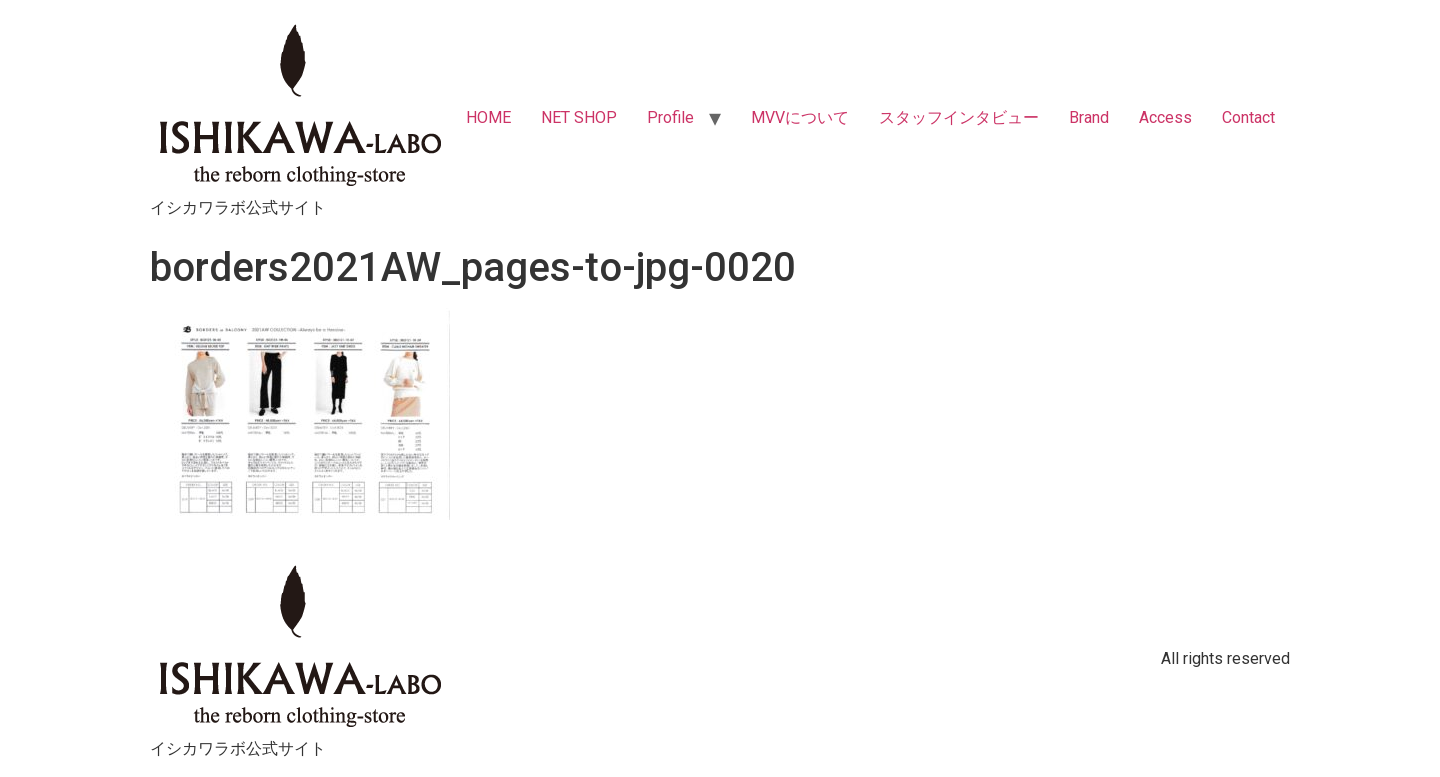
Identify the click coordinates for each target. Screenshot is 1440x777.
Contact (1248, 117)
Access (1165, 117)
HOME (488, 117)
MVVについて (800, 117)
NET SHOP (579, 117)
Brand (1089, 117)
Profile (670, 117)
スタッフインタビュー (959, 117)
